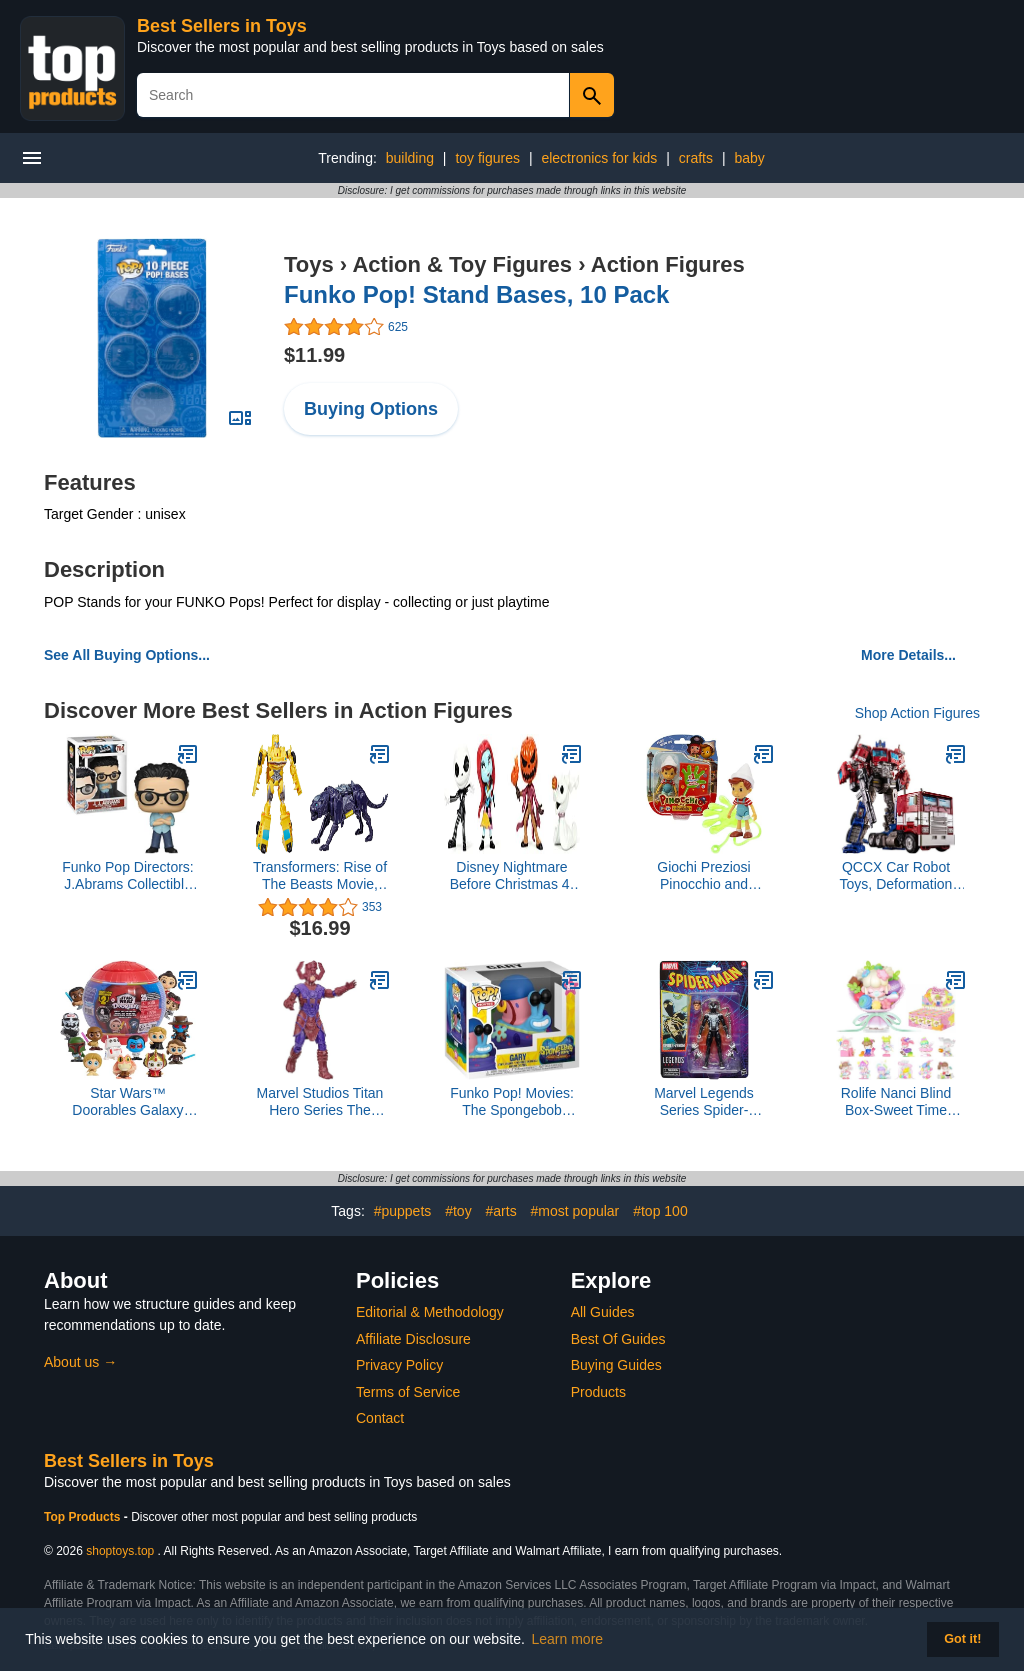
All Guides (603, 1312)
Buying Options (371, 409)
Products (598, 1392)
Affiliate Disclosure (413, 1339)
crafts (696, 158)
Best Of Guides (618, 1339)
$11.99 (314, 355)
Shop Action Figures (917, 713)
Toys (309, 264)
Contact (380, 1418)
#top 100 (660, 1211)
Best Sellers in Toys (222, 26)
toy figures (487, 158)
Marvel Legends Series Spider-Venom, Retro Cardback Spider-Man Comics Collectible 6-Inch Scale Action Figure (704, 1102)
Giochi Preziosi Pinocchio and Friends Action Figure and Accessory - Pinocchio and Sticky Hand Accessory (704, 876)
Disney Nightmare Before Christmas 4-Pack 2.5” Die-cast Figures (512, 876)
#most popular (575, 1211)
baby (749, 158)
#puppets (403, 1211)
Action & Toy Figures (462, 264)
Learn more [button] (568, 1639)
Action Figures (668, 264)
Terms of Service (408, 1392)
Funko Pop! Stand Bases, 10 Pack (476, 294)
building (410, 158)
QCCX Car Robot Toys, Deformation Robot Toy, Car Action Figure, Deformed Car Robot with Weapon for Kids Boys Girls (895, 876)
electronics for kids (599, 158)
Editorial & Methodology (430, 1312)
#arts (501, 1211)
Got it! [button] (962, 1639)
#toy (458, 1211)
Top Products (84, 1517)
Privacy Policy (399, 1365)
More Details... (908, 655)
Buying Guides (616, 1365)
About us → (80, 1362)
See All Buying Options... (127, 655)
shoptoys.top (120, 1551)
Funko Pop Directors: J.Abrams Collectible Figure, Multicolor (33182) (128, 876)
